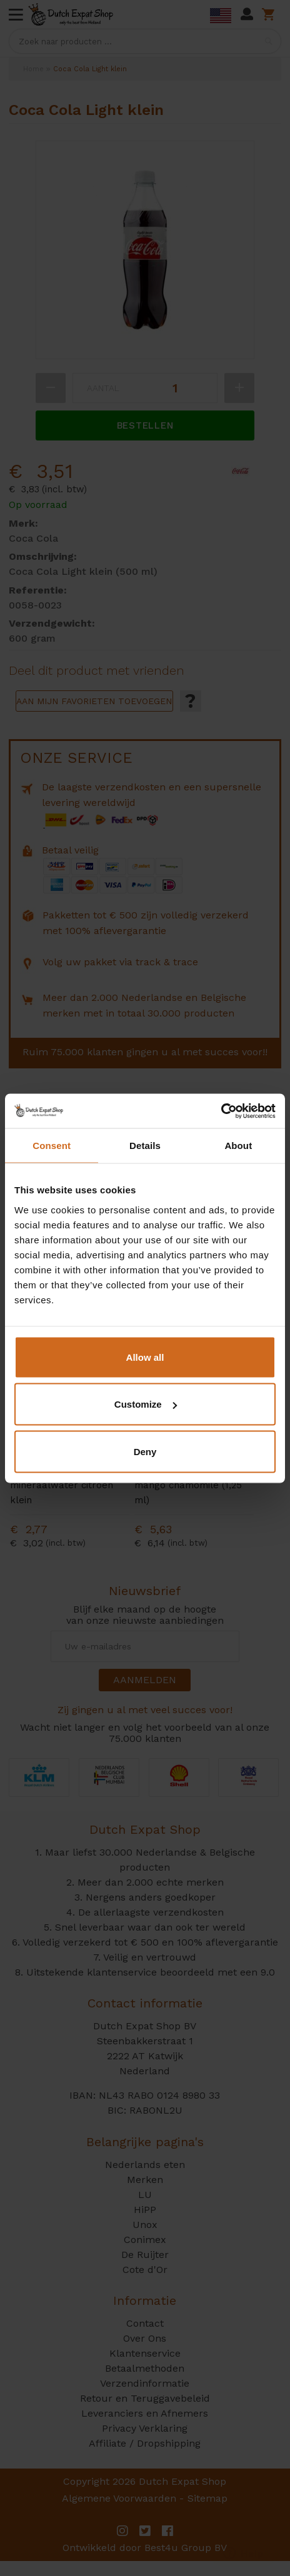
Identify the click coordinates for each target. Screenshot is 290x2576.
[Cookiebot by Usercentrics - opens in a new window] (221, 1111)
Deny (145, 1451)
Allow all (145, 1356)
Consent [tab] (51, 1145)
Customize (145, 1404)
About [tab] (238, 1145)
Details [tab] (145, 1145)
